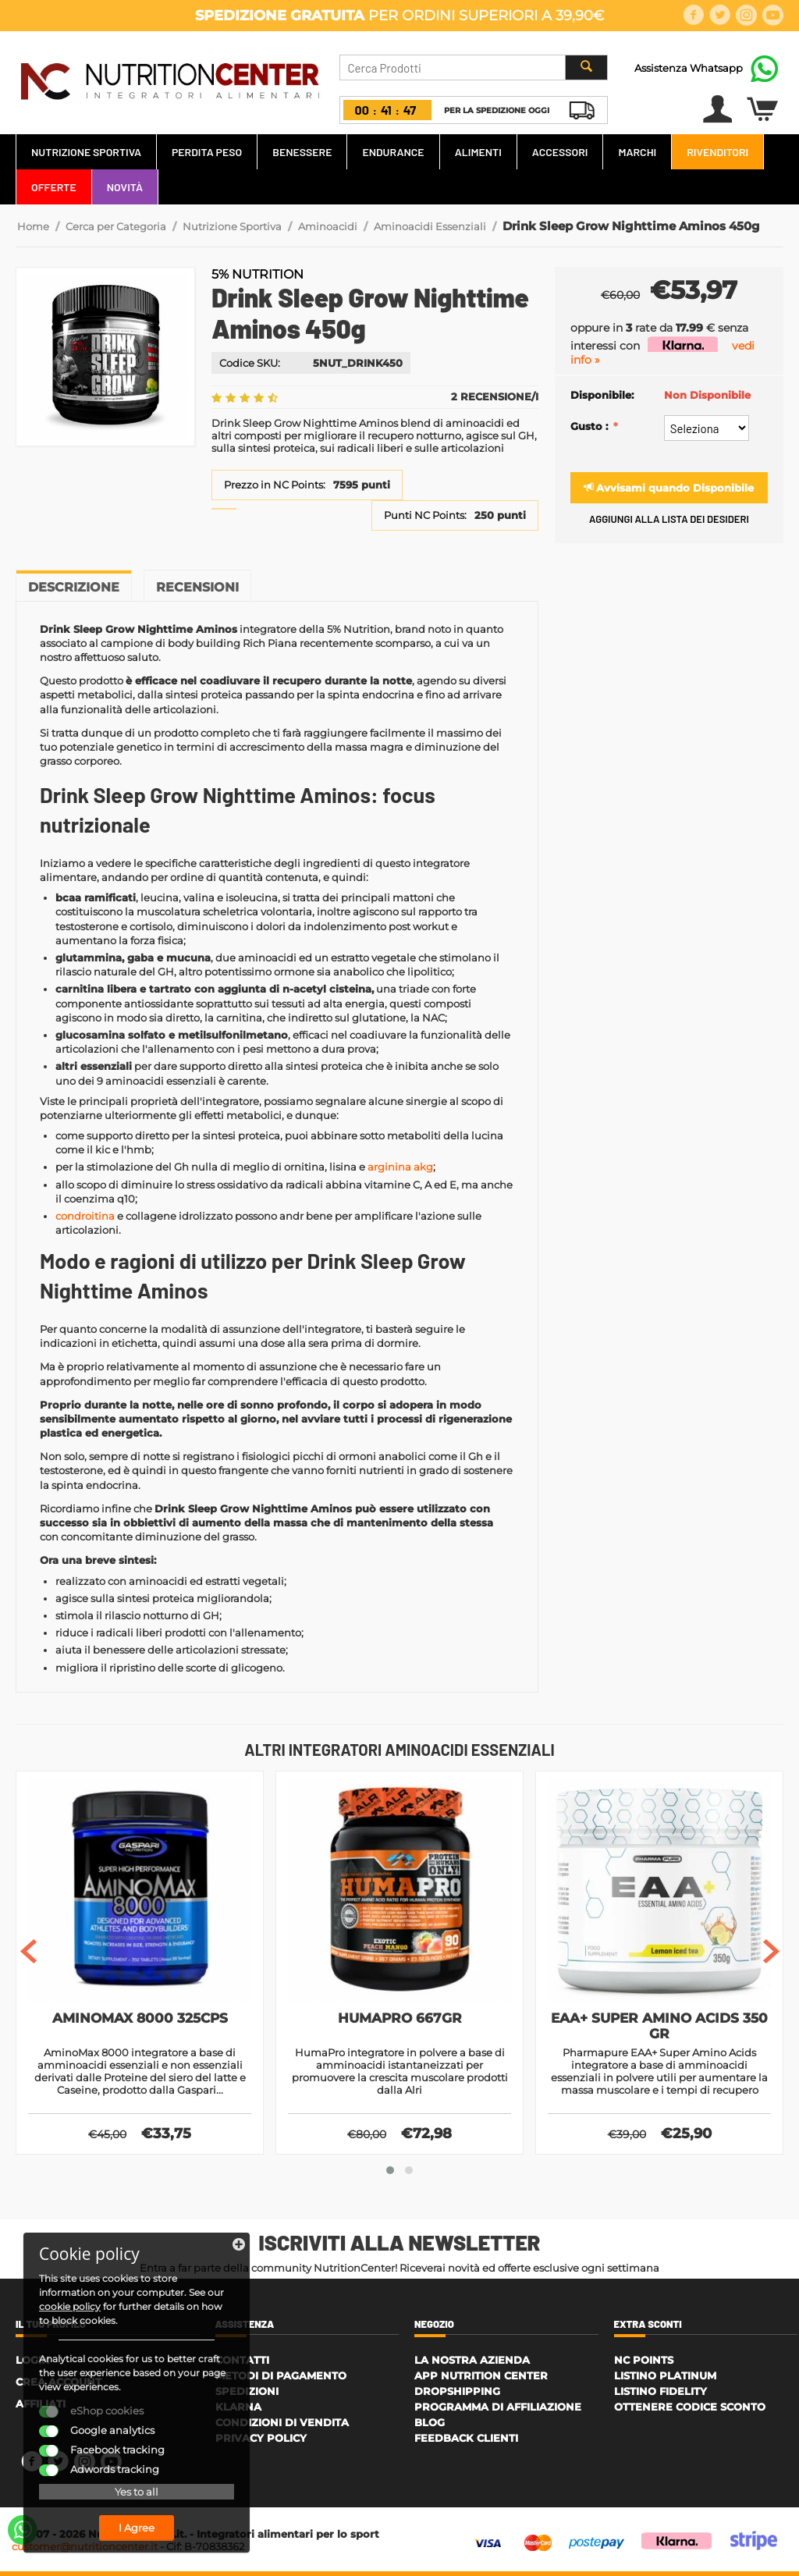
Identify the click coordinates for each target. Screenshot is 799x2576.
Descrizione (73, 587)
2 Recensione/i (494, 396)
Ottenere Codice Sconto (689, 2406)
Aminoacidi (327, 226)
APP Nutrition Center (481, 2375)
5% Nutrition (257, 274)
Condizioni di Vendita (282, 2422)
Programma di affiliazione (497, 2406)
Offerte (53, 187)
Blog (429, 2422)
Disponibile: (602, 395)
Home (33, 226)
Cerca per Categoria (116, 226)
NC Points (643, 2360)
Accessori (560, 151)
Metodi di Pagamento (280, 2375)
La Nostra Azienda (472, 2360)
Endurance (393, 151)
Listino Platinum (665, 2375)
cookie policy (70, 2306)
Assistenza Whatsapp (688, 68)
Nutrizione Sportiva (86, 151)
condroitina (85, 1216)
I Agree (136, 2527)
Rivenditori (717, 151)
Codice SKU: (249, 363)
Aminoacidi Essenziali (430, 226)
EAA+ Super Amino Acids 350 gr (659, 2025)
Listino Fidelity (660, 2391)
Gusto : (590, 426)
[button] (390, 2170)
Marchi (637, 151)
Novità (125, 187)
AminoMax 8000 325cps (140, 2018)
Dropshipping (457, 2391)
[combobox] (473, 67)
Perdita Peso (207, 151)
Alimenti (478, 151)
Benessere (302, 151)
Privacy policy (261, 2438)
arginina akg (400, 1166)
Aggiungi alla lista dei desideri (669, 519)
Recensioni (197, 587)
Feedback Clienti (466, 2438)
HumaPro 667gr (400, 2018)
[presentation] (28, 1951)
